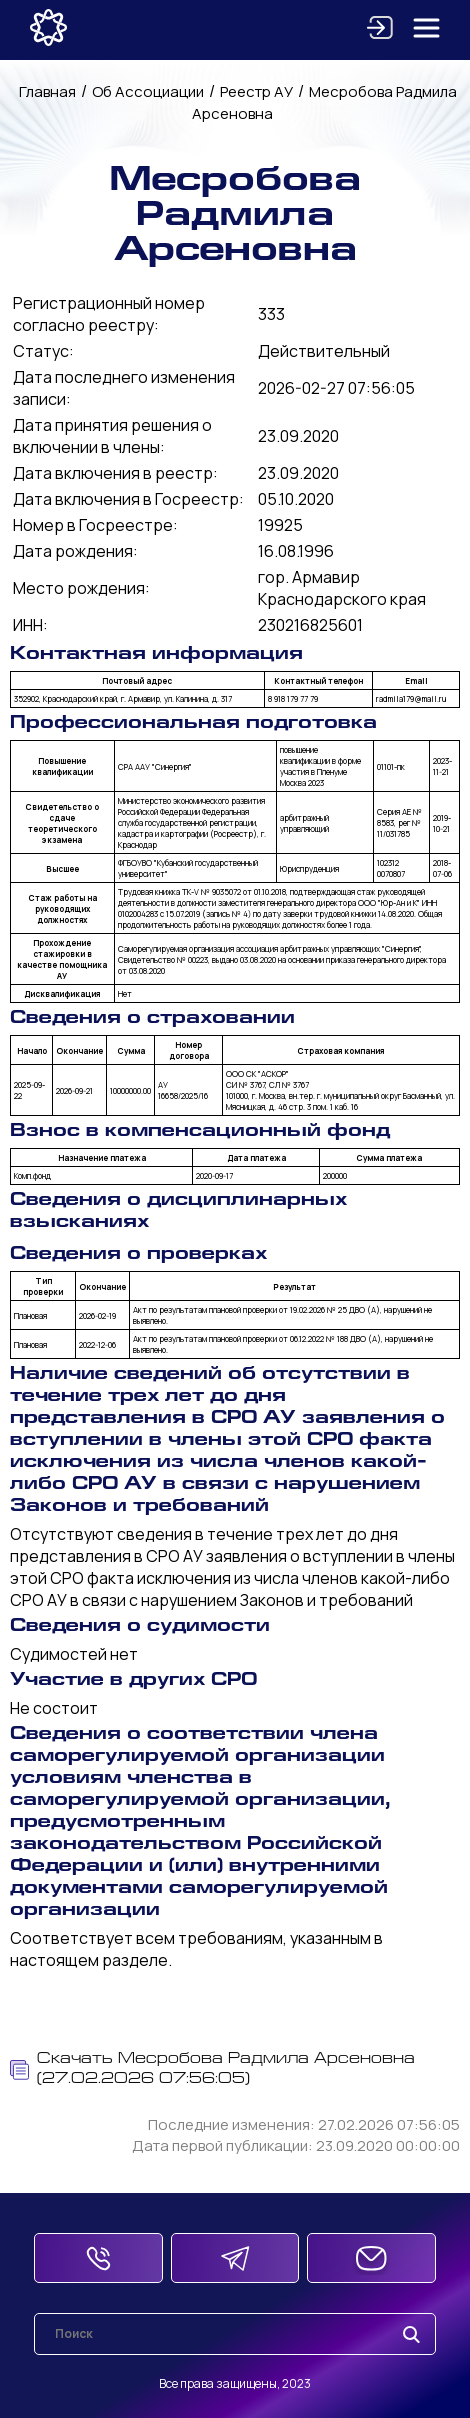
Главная (47, 91)
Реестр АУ (256, 91)
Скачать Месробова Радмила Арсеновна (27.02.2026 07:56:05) (212, 2069)
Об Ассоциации (148, 91)
